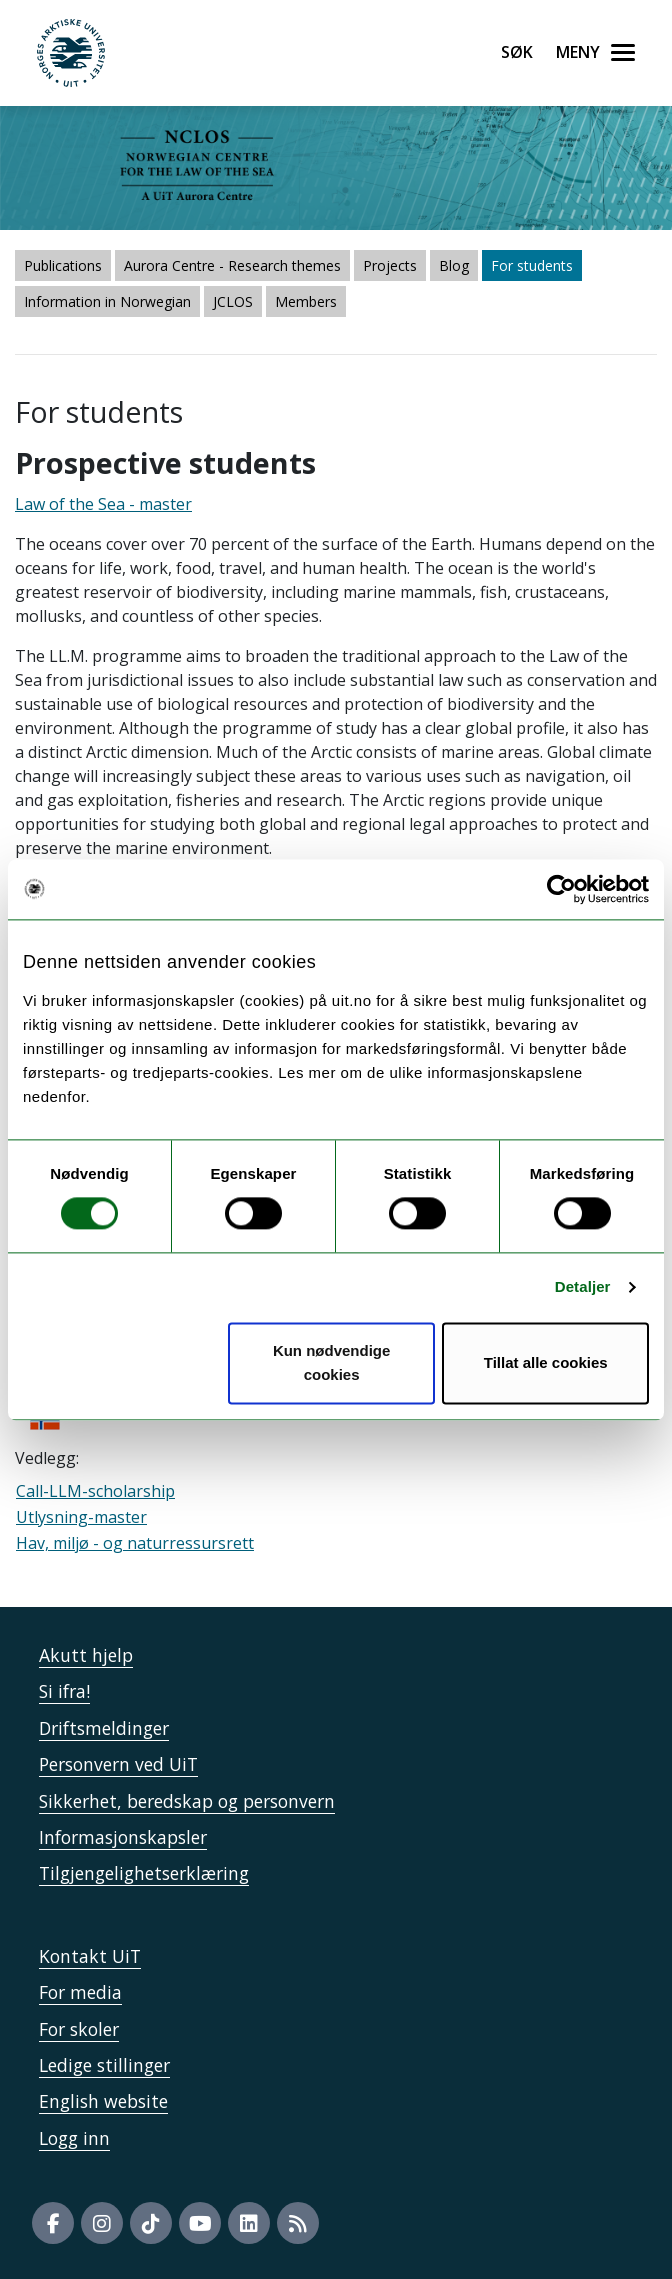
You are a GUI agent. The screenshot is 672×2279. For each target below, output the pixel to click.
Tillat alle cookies (546, 1362)
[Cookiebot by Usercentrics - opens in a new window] (561, 889)
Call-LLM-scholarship (95, 1491)
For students (532, 265)
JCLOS (233, 301)
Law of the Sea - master (103, 504)
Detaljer (583, 1287)
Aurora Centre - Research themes (232, 265)
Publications (63, 265)
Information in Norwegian (107, 301)
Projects (390, 265)
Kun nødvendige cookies (332, 1362)
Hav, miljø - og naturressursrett (135, 1543)
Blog (454, 265)
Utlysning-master (81, 1517)
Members (306, 301)
